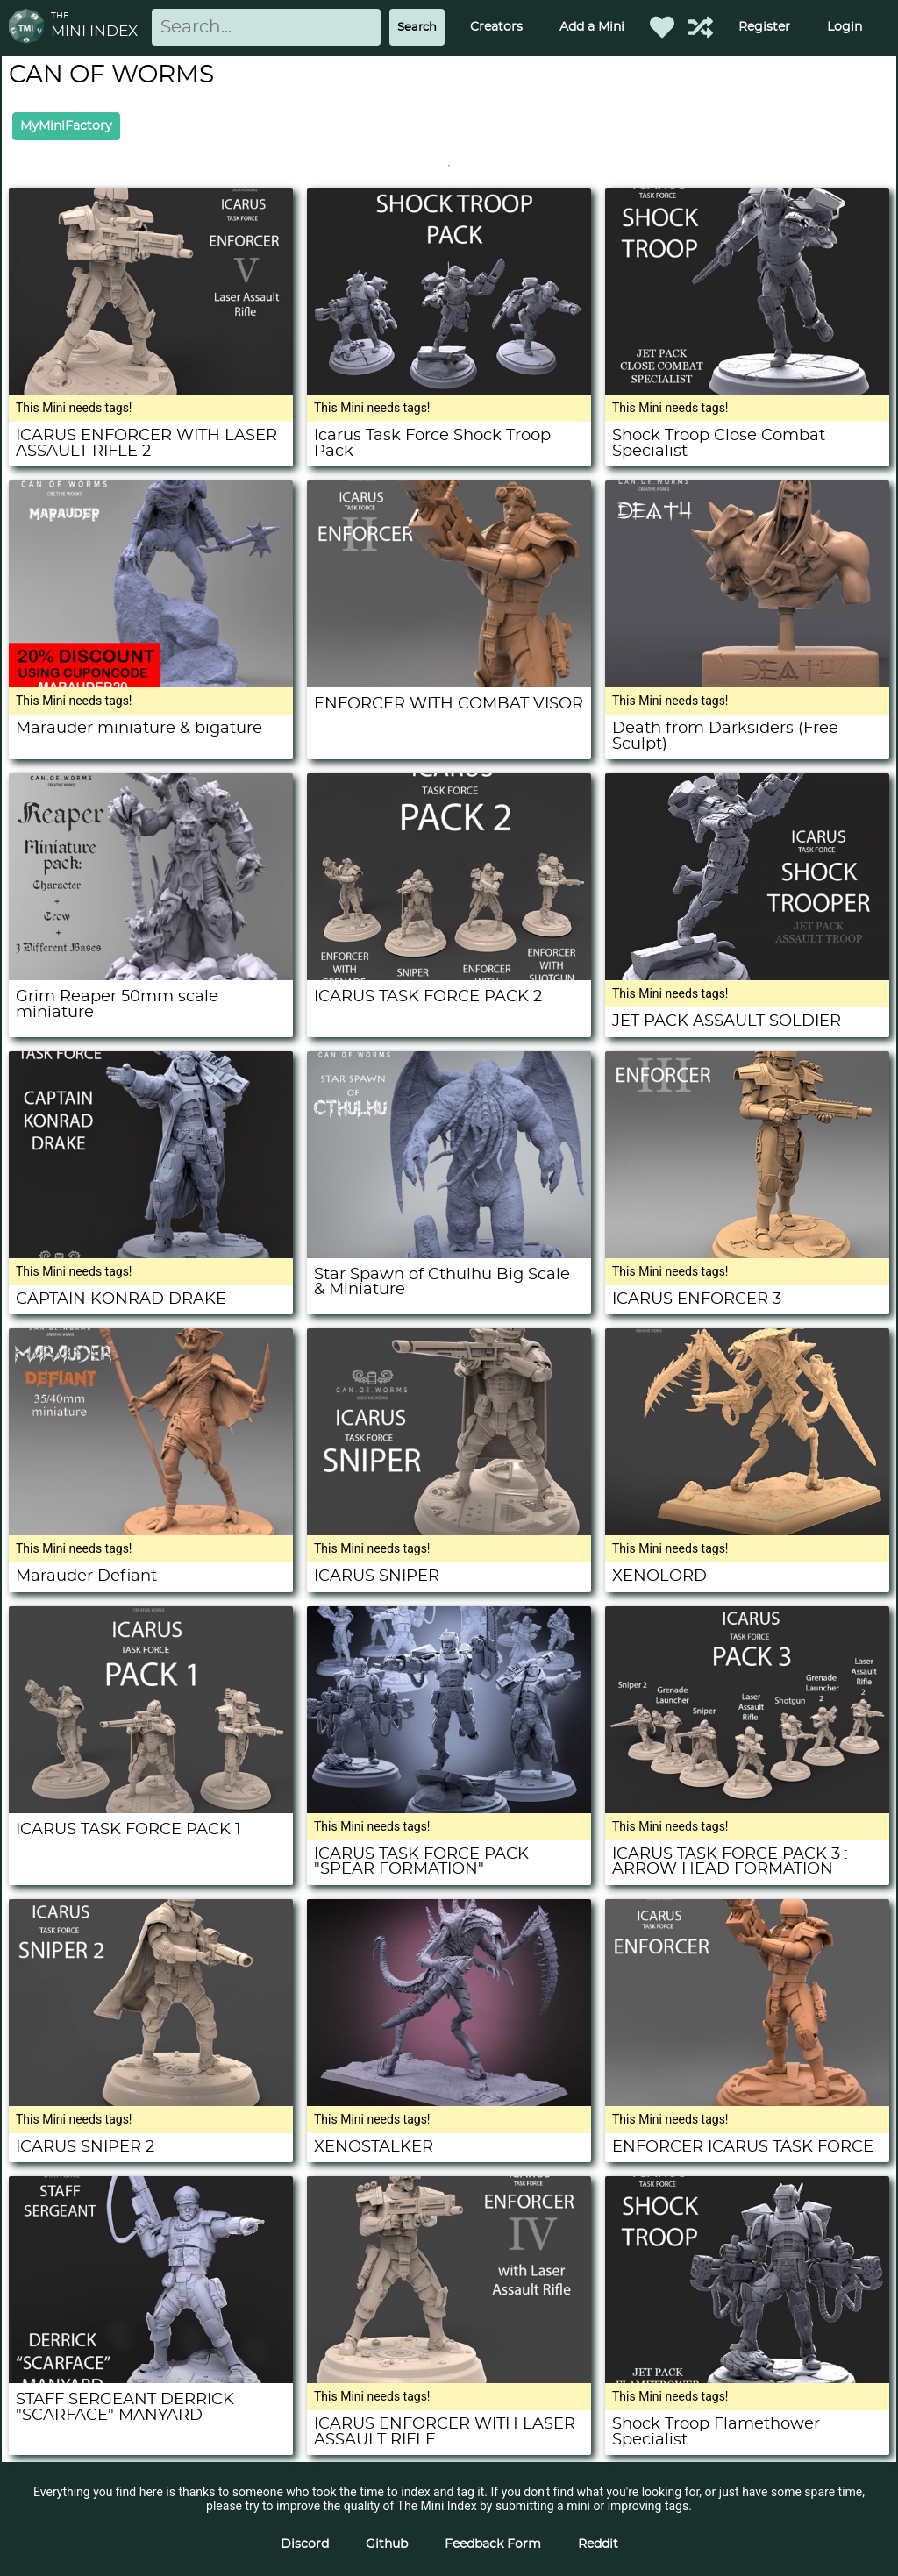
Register (764, 27)
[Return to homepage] (30, 27)
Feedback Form (493, 2544)
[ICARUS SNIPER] (449, 1531)
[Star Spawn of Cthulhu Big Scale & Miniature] (449, 1254)
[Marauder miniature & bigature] (151, 683)
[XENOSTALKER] (449, 2102)
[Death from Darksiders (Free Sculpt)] (747, 683)
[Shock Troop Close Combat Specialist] (747, 390)
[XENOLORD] (747, 1531)
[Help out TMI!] (700, 27)
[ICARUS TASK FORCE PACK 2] (449, 976)
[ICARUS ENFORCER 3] (747, 1254)
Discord (305, 2544)
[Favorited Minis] (662, 27)
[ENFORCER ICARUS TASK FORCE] (747, 2102)
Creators (496, 27)
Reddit (598, 2544)
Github (387, 2544)
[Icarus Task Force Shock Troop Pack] (449, 390)
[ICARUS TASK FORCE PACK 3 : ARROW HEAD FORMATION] (747, 1809)
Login (844, 27)
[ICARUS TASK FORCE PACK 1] (151, 1809)
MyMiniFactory (66, 126)
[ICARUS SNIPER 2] (151, 2102)
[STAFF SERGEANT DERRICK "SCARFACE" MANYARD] (151, 2379)
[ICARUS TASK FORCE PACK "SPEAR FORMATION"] (449, 1809)
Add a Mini (591, 27)
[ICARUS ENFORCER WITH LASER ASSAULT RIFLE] (449, 2379)
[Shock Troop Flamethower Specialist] (747, 2379)
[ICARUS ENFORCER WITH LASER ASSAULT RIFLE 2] (151, 390)
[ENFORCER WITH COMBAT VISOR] (449, 683)
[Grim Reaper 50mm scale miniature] (151, 976)
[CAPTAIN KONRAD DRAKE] (151, 1254)
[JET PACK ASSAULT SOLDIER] (747, 976)
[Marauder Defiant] (151, 1531)
